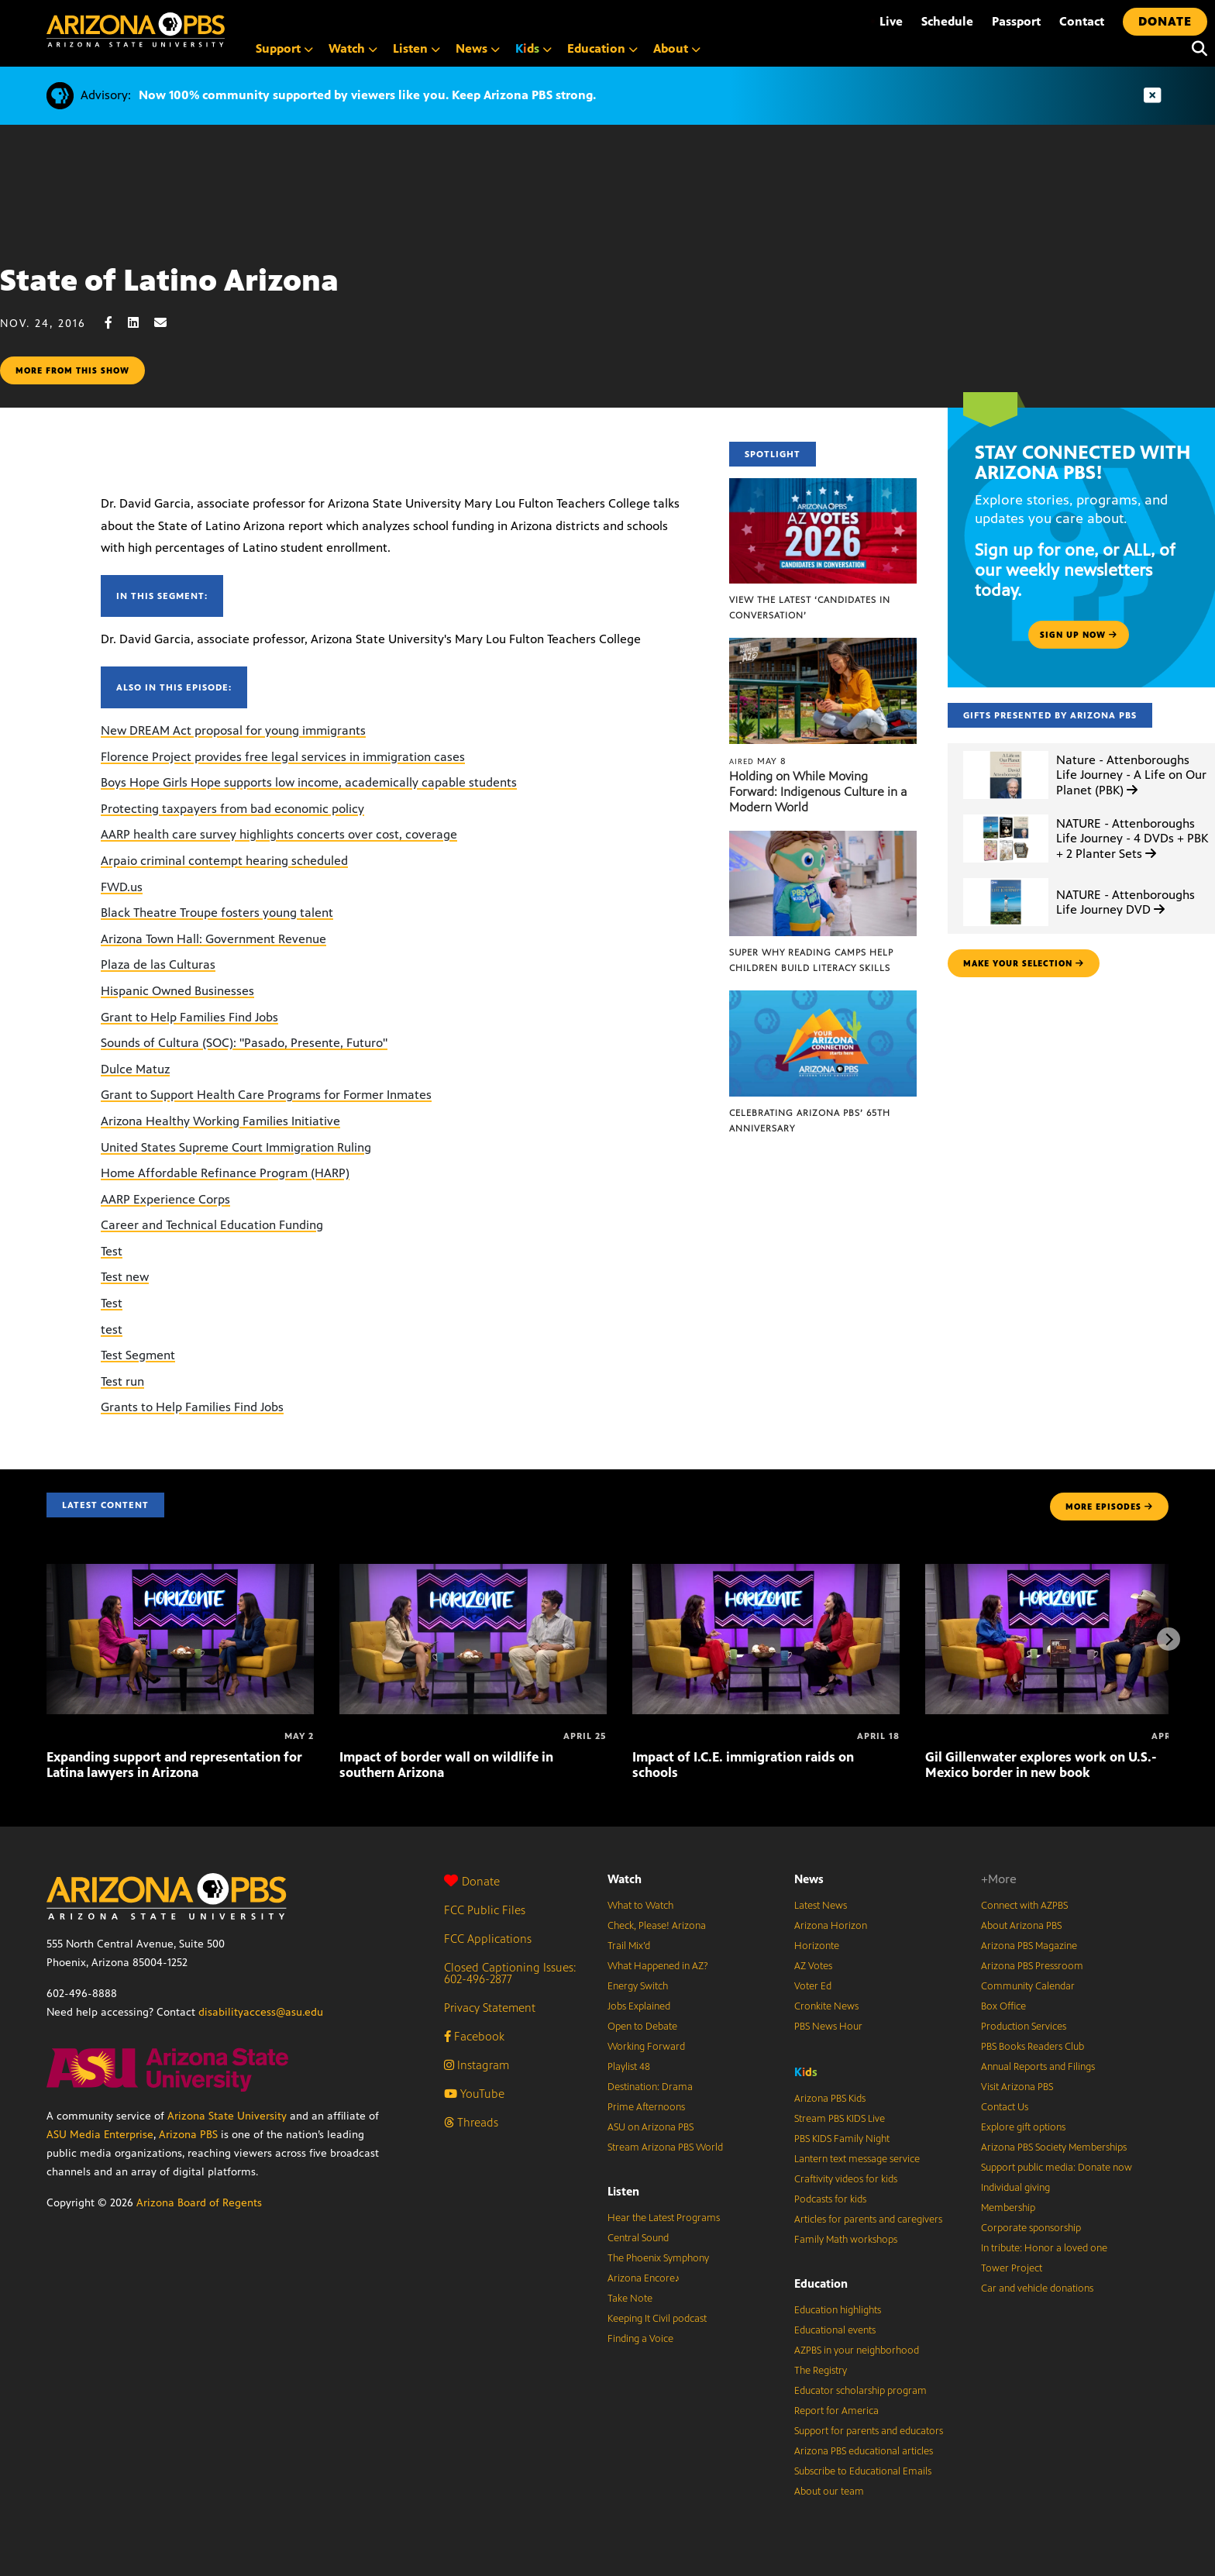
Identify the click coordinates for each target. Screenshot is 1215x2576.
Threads (471, 2122)
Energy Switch (638, 1986)
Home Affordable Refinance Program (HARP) (225, 1173)
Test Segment (138, 1355)
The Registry (820, 2370)
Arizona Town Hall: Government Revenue (213, 939)
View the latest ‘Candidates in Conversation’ (809, 607)
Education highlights (837, 2310)
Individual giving (1015, 2188)
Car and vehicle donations (1037, 2288)
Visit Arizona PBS (1017, 2087)
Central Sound (638, 2238)
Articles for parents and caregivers (868, 2219)
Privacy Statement (489, 2007)
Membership (1008, 2208)
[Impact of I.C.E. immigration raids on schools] (766, 1572)
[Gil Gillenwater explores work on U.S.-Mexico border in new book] (1059, 1572)
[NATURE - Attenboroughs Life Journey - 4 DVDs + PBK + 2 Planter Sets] (1005, 815)
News (809, 1879)
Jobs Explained (639, 2006)
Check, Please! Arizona (657, 1926)
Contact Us (1004, 2107)
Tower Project (1011, 2268)
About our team (829, 2491)
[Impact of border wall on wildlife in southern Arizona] (473, 1572)
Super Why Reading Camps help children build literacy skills (811, 960)
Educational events (835, 2330)
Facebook (474, 2036)
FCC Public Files (484, 1910)
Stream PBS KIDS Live (839, 2119)
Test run (122, 1381)
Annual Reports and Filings (1038, 2067)
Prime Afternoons (646, 2107)
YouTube (474, 2093)
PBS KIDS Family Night (842, 2139)
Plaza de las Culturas (158, 964)
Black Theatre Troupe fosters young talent (217, 912)
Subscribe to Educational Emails (862, 2471)
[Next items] (1168, 1639)
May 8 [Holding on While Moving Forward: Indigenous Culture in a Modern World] (757, 761)
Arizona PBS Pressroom (1032, 1966)
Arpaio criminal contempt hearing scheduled (224, 860)
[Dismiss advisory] (1152, 95)
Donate (472, 1881)
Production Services (1023, 2026)
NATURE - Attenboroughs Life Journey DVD (1125, 902)
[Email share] (168, 322)
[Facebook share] (116, 322)
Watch (625, 1879)
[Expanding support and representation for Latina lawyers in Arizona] (180, 1572)
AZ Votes (813, 1966)
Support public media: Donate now (1056, 2167)
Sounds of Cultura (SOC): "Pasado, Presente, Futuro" (244, 1042)
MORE (1109, 1506)
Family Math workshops (845, 2239)
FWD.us (122, 887)
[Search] (1195, 49)
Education (821, 2283)
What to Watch (640, 1905)
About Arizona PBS (1021, 1926)
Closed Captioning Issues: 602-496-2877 (510, 1973)
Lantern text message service (857, 2159)
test (111, 1329)
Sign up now (1078, 634)
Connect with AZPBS (1024, 1905)
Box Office (1003, 2006)
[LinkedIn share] (141, 322)
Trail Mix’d (629, 1946)
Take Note (630, 2298)
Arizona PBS (188, 2134)
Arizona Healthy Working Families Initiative (220, 1121)
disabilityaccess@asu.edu (260, 2012)
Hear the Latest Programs (664, 2218)
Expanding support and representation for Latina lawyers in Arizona (174, 1764)
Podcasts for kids (830, 2199)
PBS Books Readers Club (1032, 2046)
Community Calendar (1028, 1986)
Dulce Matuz (135, 1069)
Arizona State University (227, 2116)
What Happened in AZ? (658, 1966)
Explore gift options (1023, 2127)
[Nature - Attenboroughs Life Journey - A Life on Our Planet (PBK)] (1005, 751)
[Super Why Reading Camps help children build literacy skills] (823, 839)
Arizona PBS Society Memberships (1054, 2147)
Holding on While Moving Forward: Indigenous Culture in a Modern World (818, 791)
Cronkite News (826, 2006)
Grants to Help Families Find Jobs (192, 1407)
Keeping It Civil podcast (657, 2319)
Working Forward (646, 2046)
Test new (125, 1276)
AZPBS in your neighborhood (856, 2350)
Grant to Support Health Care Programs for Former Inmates (266, 1094)
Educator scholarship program (860, 2391)
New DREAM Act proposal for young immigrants (233, 730)
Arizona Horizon (830, 1926)
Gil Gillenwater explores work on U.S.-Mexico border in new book (1041, 1764)
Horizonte (816, 1946)
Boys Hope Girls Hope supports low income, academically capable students (309, 782)
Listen (623, 2191)
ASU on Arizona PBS (651, 2127)
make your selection (1023, 963)
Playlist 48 (629, 2067)
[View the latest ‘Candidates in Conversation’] (823, 486)
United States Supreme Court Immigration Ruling (236, 1147)
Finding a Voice (640, 2339)
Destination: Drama (650, 2087)
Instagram (476, 2065)
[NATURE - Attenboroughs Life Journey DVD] (1005, 878)
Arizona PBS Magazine (1029, 1946)
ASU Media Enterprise (99, 2134)
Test (111, 1251)
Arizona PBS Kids (830, 2098)
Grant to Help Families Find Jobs (189, 1017)
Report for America (836, 2411)
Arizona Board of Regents (199, 2202)
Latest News (820, 1905)
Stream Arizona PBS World (665, 2147)
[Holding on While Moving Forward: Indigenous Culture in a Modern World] (823, 646)
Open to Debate (642, 2026)
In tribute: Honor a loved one (1044, 2248)
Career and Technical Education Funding (212, 1224)
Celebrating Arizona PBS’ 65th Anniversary (809, 1120)
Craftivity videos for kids (845, 2179)
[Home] (135, 29)
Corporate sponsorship (1031, 2228)
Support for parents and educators (868, 2431)
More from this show (72, 370)
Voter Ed (812, 1986)
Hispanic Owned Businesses (177, 990)
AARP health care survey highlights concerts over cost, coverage (279, 834)
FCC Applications (488, 1938)
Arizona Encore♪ (644, 2278)
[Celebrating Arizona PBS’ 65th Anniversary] (823, 998)
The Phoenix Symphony (658, 2258)
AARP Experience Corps (165, 1199)
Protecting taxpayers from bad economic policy (232, 808)
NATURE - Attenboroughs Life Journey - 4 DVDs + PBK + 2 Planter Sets (1132, 838)
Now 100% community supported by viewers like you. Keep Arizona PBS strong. (367, 95)
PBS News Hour (828, 2026)
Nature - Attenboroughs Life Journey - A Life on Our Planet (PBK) (1131, 774)
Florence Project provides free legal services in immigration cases (283, 756)
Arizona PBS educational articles (863, 2451)
